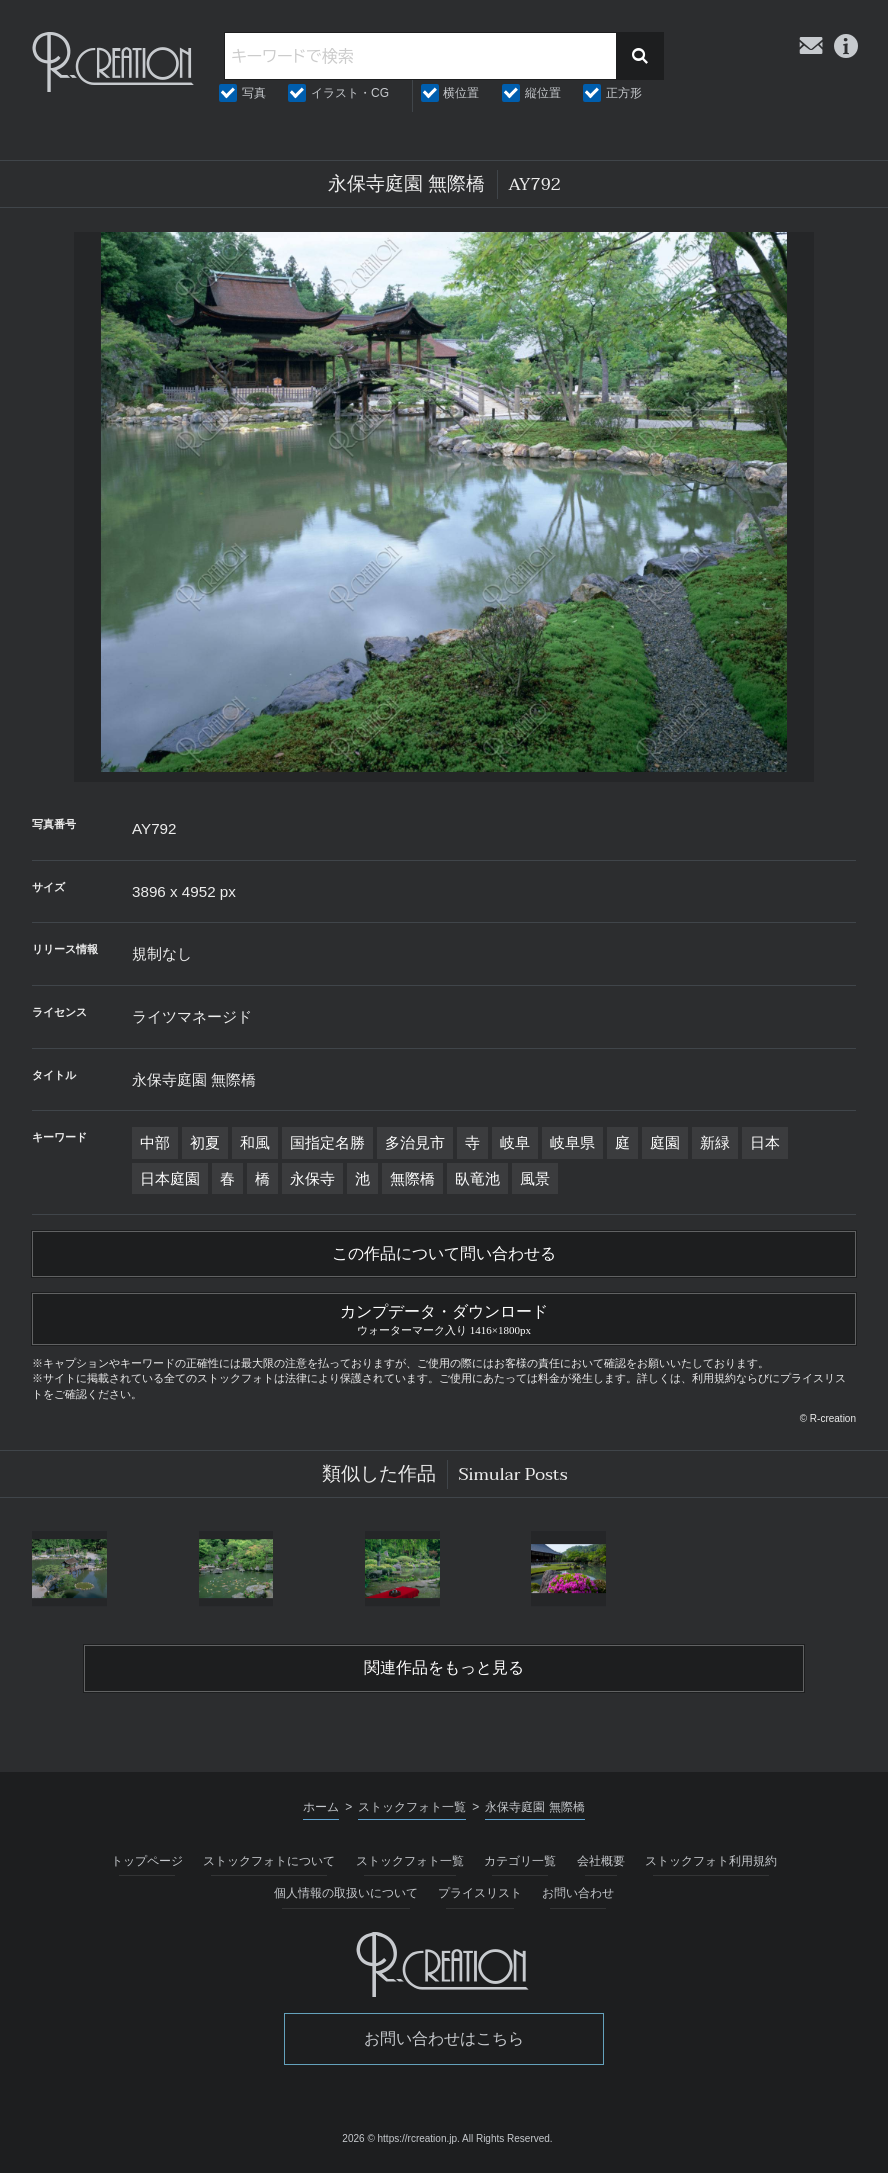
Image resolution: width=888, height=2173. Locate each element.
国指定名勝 (327, 1142)
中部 (155, 1142)
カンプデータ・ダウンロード (444, 1317)
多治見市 (415, 1142)
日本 (765, 1142)
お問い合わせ (578, 1893)
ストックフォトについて (269, 1861)
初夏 (205, 1142)
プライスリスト (480, 1893)
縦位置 (543, 93)
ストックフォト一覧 (410, 1861)
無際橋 (412, 1178)
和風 (255, 1142)
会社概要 (601, 1861)
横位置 (461, 93)
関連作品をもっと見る (444, 1668)
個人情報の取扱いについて (346, 1893)
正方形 (624, 93)
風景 (535, 1178)
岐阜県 (572, 1142)
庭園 (665, 1142)
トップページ (147, 1861)
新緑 (715, 1142)
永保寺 (312, 1178)
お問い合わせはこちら (444, 2038)
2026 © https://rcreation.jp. (400, 2138)
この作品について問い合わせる (444, 1254)
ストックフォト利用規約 (711, 1861)
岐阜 (515, 1142)
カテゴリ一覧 (520, 1861)
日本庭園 (170, 1178)
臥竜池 (477, 1178)
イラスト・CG (350, 93)
